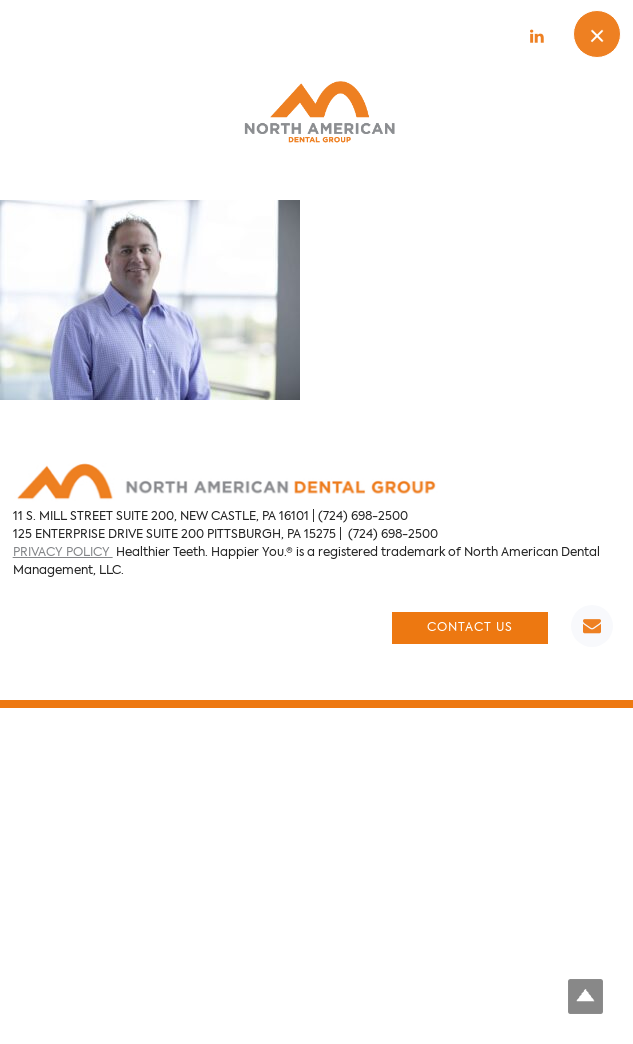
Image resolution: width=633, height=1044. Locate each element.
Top (585, 996)
